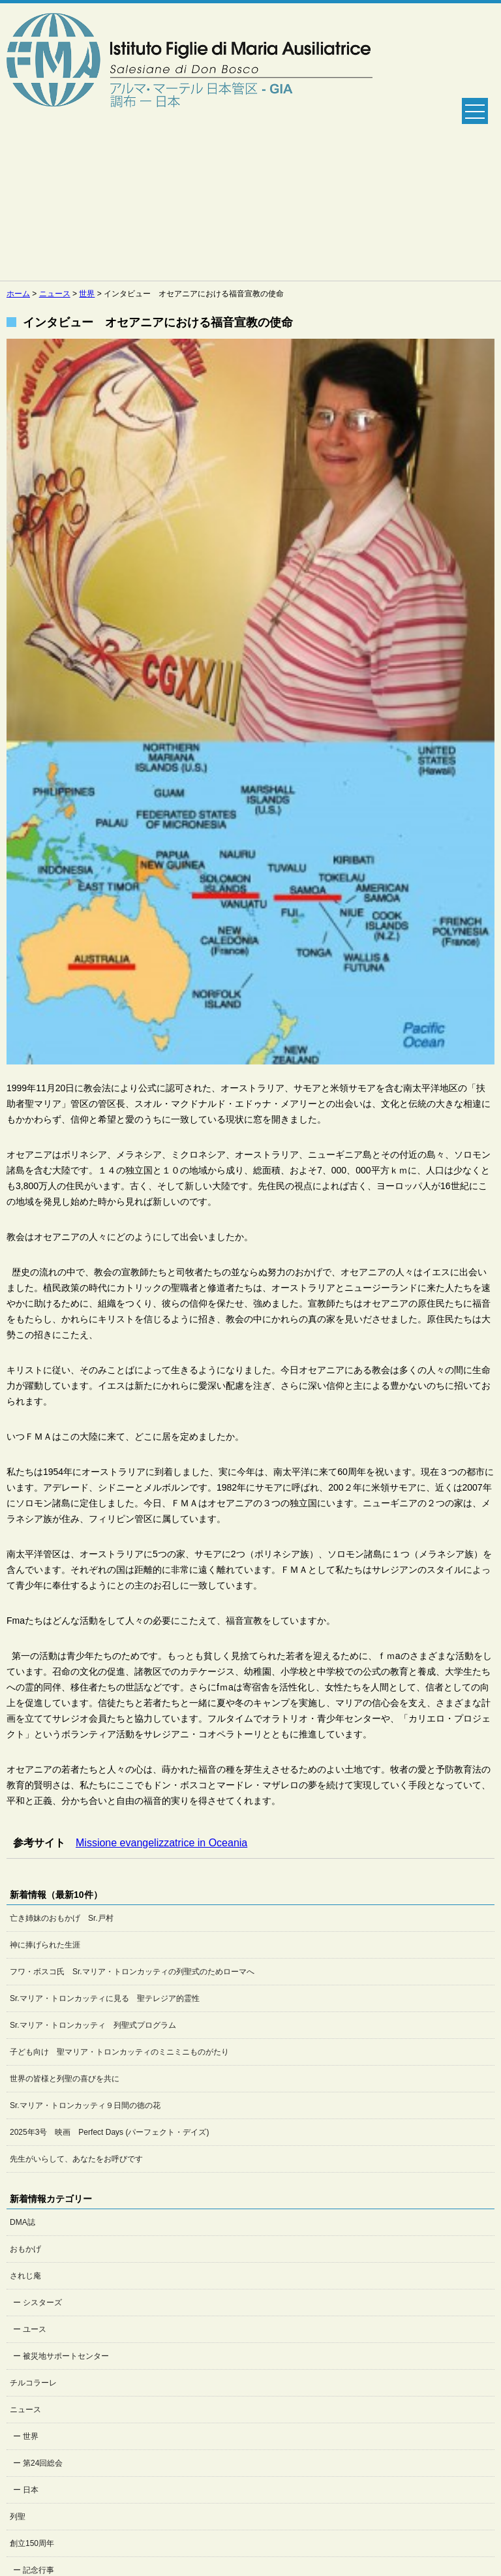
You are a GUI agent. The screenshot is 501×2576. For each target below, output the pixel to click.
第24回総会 (43, 2463)
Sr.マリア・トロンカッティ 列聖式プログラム (93, 2025)
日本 (30, 2489)
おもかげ (25, 2249)
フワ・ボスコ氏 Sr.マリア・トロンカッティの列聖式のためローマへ (132, 1971)
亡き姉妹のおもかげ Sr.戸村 (62, 1918)
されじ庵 (25, 2275)
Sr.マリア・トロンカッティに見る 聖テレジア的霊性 (105, 1998)
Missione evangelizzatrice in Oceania (161, 1842)
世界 (30, 2436)
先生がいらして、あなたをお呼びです (76, 2159)
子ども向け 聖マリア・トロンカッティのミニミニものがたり (119, 2051)
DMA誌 (22, 2222)
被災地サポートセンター (66, 2356)
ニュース (25, 2409)
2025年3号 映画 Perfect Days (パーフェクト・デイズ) (109, 2132)
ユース (34, 2329)
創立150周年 (32, 2543)
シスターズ (42, 2302)
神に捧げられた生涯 (45, 1944)
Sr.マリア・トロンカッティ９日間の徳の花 (85, 2105)
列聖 (17, 2516)
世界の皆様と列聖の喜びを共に (64, 2078)
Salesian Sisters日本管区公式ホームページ (189, 142)
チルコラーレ (33, 2382)
